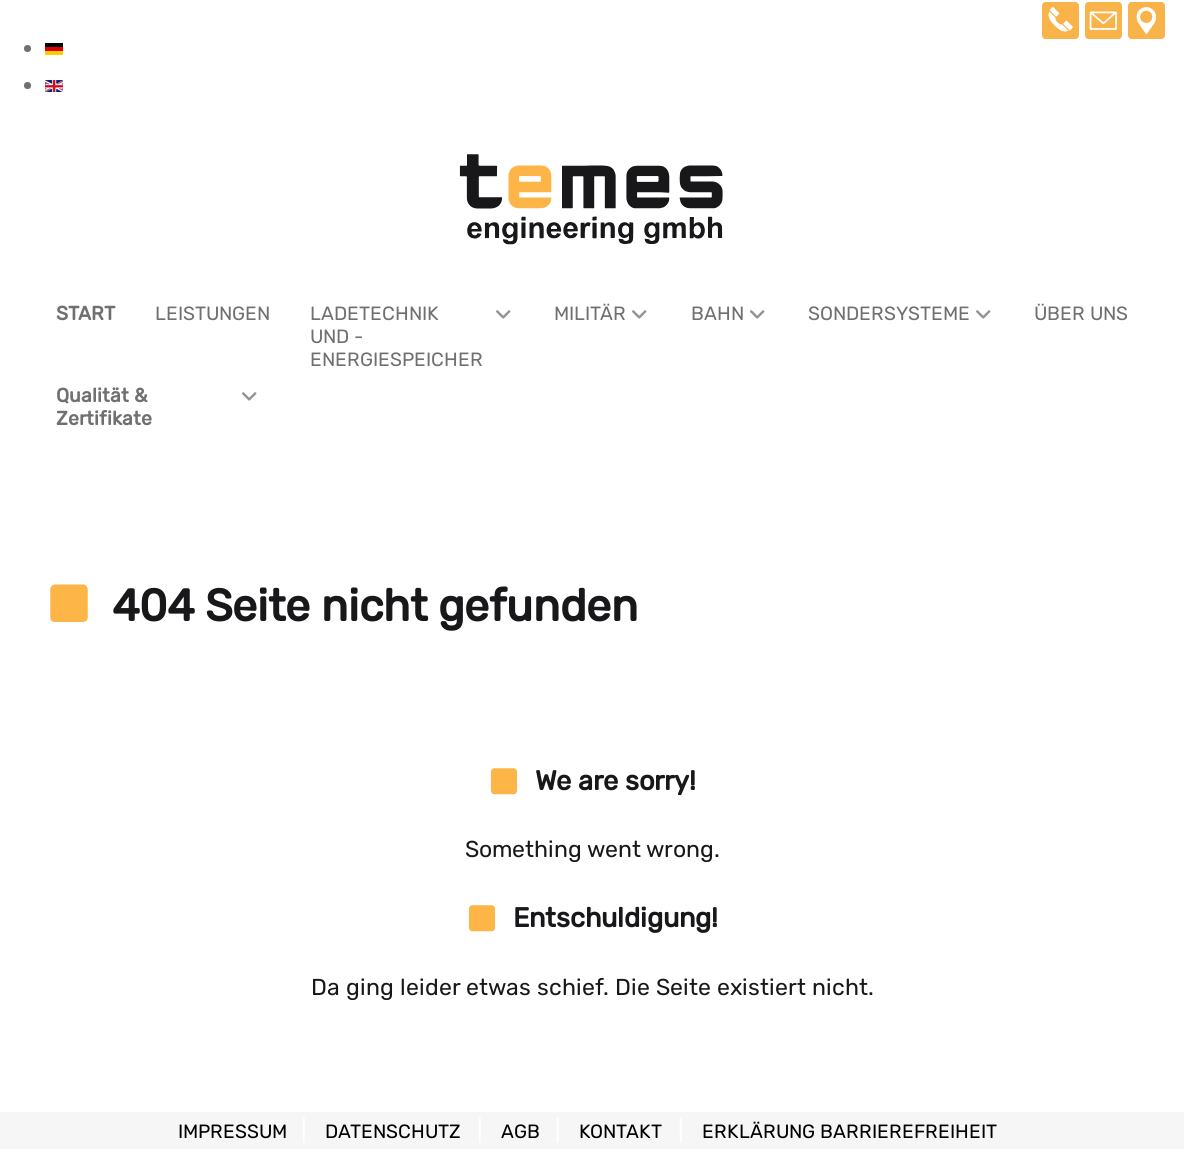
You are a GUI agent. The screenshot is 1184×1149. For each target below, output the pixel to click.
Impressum (235, 1131)
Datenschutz (393, 1131)
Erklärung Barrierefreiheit (849, 1131)
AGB (523, 1131)
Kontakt (620, 1131)
